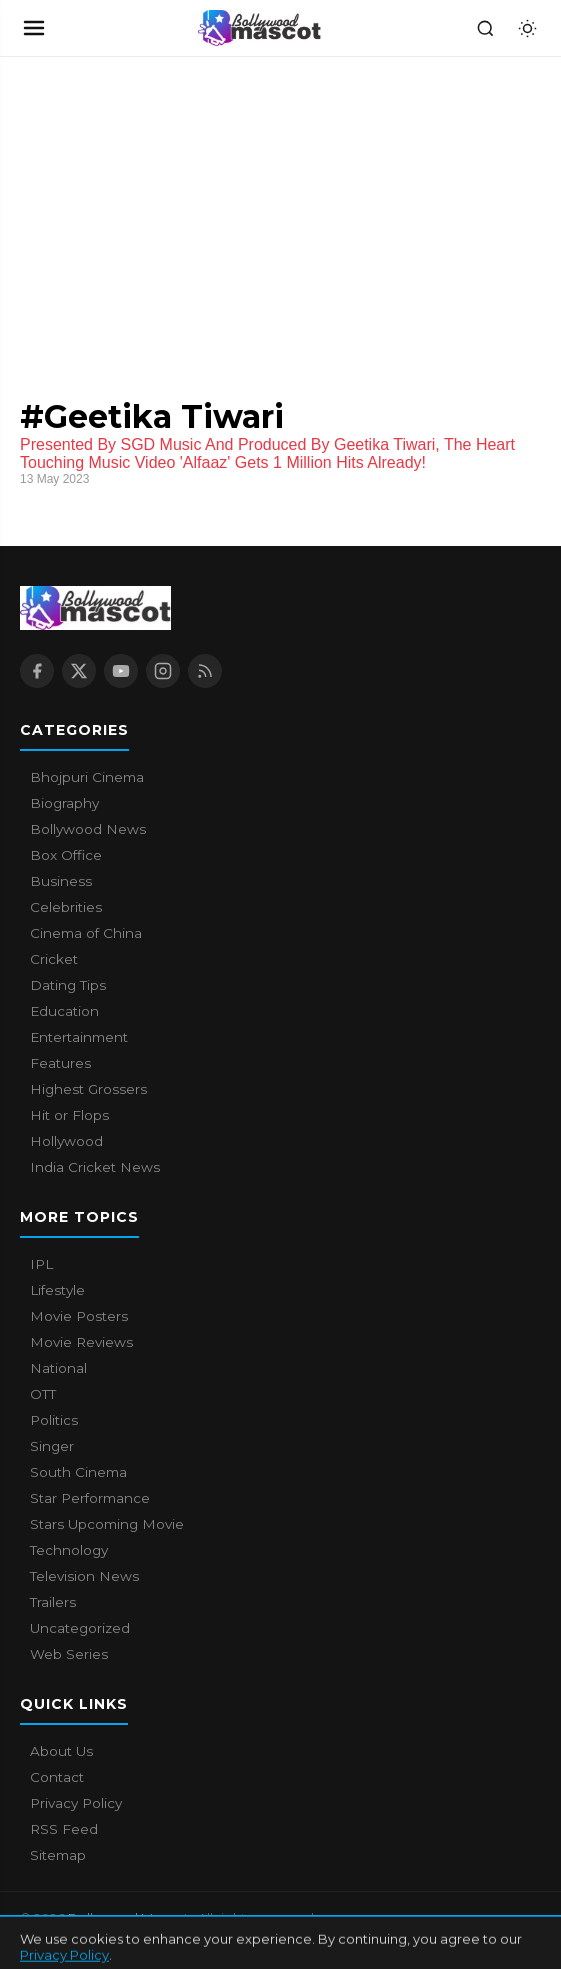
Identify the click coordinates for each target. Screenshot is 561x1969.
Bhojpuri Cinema (87, 777)
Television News (84, 1576)
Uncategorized (80, 1628)
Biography (64, 803)
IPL (41, 1264)
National (58, 1368)
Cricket (54, 959)
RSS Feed (64, 1829)
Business (61, 881)
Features (60, 1063)
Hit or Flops (69, 1115)
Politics (54, 1420)
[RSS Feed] (205, 671)
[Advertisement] (150, 207)
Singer (52, 1446)
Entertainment (79, 1037)
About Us (61, 1751)
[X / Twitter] (79, 671)
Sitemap (58, 1855)
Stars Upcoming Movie (107, 1524)
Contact (57, 1777)
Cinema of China (86, 933)
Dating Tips (68, 985)
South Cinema (78, 1472)
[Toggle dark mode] (527, 28)
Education (64, 1011)
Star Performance (90, 1498)
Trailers (53, 1602)
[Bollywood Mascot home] (260, 28)
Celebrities (66, 907)
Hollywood (66, 1141)
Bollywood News (88, 829)
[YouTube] (121, 671)
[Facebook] (37, 671)
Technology (69, 1550)
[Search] (485, 28)
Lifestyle (57, 1290)
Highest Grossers (88, 1089)
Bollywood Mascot (130, 1918)
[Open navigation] (34, 28)
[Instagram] (163, 671)
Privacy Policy (76, 1803)
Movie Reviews (81, 1342)
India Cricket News (95, 1167)
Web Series (69, 1654)
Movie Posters (79, 1316)
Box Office (66, 855)
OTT (43, 1394)
